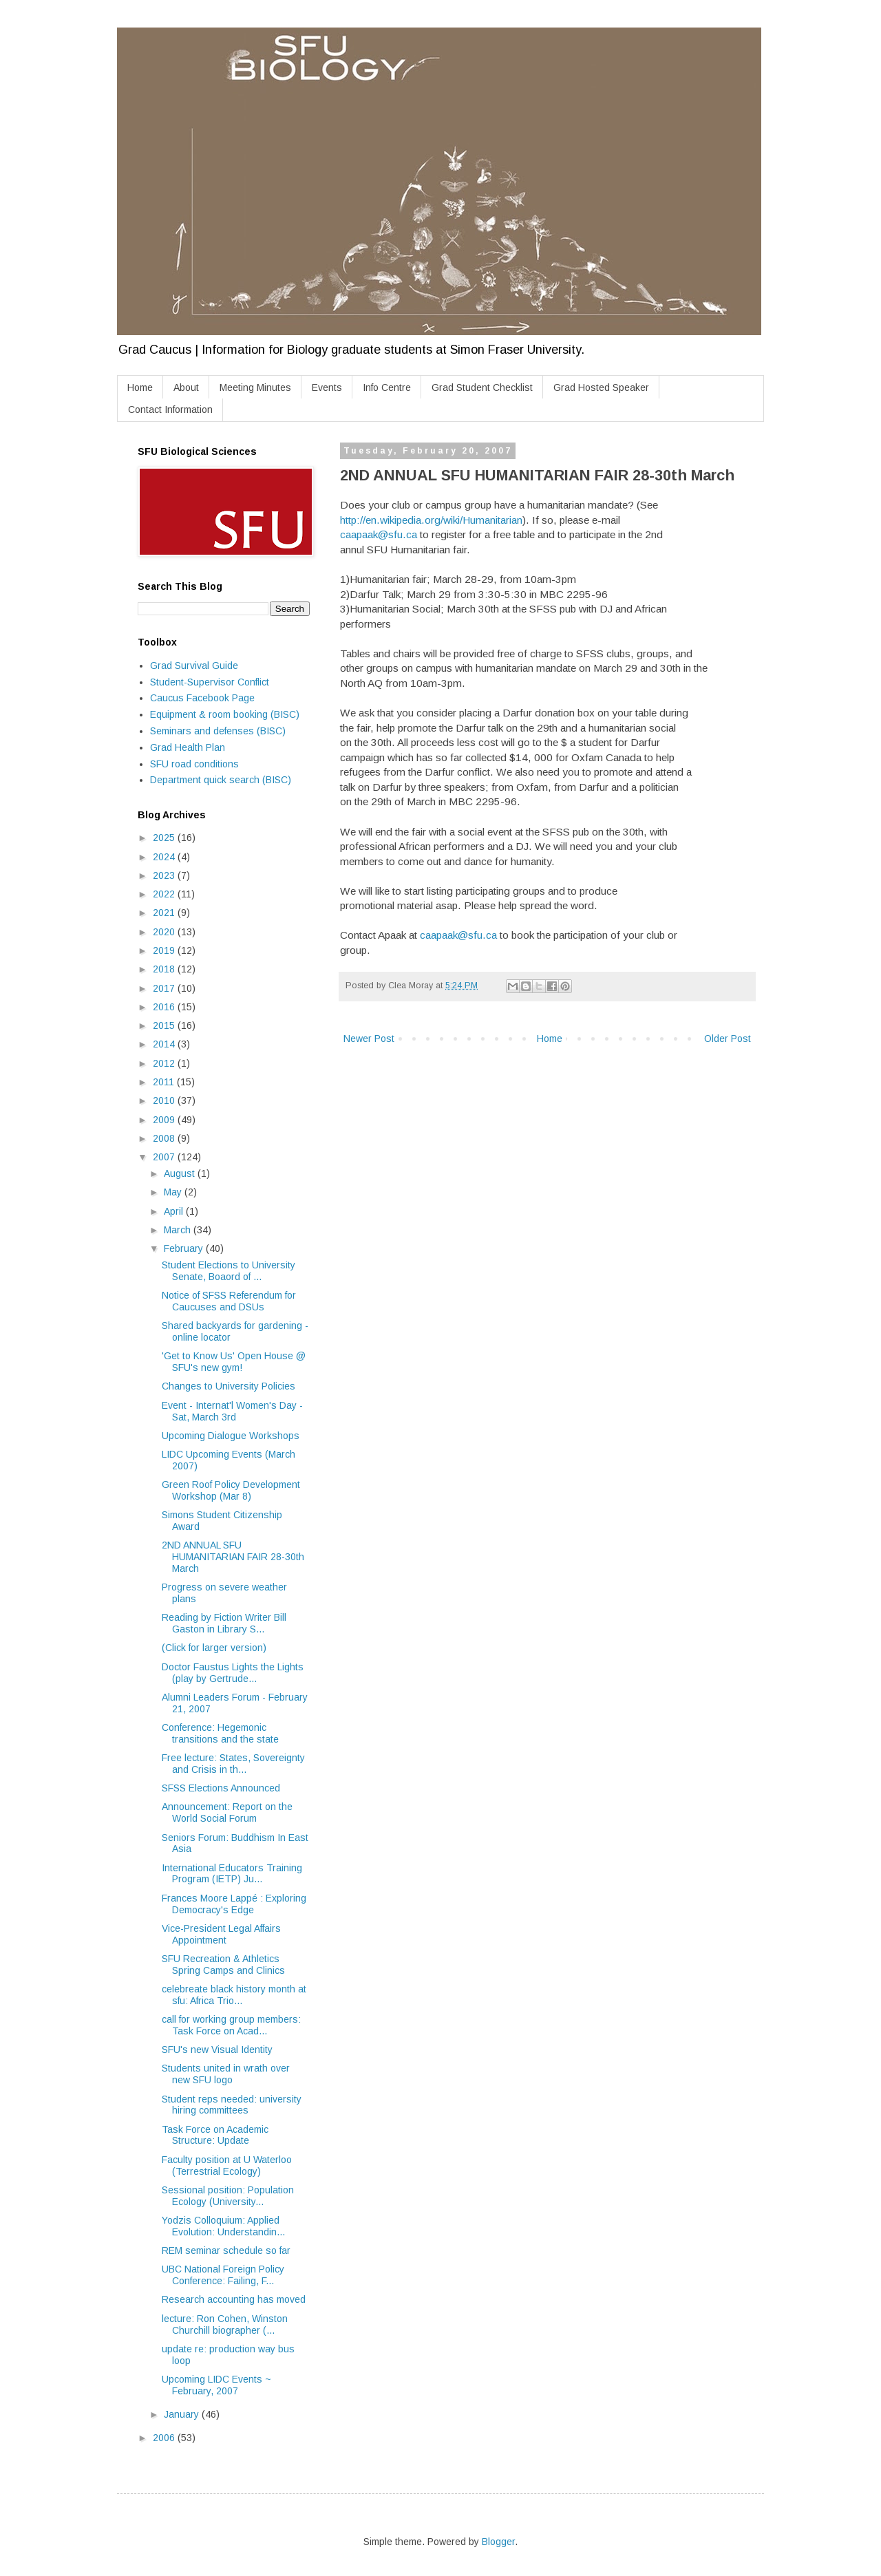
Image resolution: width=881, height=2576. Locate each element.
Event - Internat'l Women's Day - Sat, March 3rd (232, 1411)
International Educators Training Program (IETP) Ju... (232, 1873)
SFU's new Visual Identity (217, 2049)
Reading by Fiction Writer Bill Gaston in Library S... (224, 1623)
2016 (165, 1006)
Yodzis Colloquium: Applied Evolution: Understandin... (223, 2226)
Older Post (727, 1038)
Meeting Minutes (255, 387)
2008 (165, 1138)
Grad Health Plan (187, 747)
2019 (165, 950)
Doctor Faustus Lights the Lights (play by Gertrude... (233, 1672)
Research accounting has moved (234, 2299)
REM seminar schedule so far (226, 2250)
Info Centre (387, 387)
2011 (165, 1081)
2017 (165, 988)
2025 (165, 837)
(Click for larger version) (214, 1647)
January (183, 2414)
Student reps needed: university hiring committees (231, 2105)
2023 (165, 875)
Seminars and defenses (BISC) (218, 730)
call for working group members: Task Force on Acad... (231, 2025)
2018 (165, 969)
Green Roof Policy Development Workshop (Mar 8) (231, 1490)
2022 (165, 894)
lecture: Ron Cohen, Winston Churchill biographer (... (225, 2324)
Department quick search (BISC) (220, 779)
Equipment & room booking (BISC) (224, 714)
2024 (165, 856)
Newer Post (368, 1038)
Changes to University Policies (228, 1386)
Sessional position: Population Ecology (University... (228, 2195)
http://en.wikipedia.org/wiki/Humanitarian (431, 520)
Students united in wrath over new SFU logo (226, 2074)
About (186, 387)
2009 (165, 1119)
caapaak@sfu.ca (378, 534)
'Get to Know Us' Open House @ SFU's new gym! (234, 1361)
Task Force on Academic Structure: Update (215, 2135)
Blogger (498, 2541)
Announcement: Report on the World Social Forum (227, 1812)
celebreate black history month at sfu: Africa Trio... (234, 1994)
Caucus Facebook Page (202, 697)
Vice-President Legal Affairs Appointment (221, 1934)
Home (140, 387)
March (178, 1229)
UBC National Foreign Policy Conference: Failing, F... (223, 2275)
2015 (165, 1025)
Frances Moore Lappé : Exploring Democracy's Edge (234, 1904)
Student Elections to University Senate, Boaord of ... (228, 1270)
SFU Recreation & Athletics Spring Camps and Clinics (223, 1964)
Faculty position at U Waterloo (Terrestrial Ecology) (227, 2165)
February (185, 1248)
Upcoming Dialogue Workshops (230, 1435)
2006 (165, 2437)
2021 (165, 912)
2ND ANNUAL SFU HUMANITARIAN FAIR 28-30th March (233, 1557)
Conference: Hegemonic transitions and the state (220, 1733)
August (181, 1173)
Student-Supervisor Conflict (209, 682)
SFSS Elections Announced (221, 1787)
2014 (165, 1044)
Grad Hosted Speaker (601, 387)
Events (327, 387)
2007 (165, 1156)
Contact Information (170, 409)
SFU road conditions (194, 763)
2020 (165, 931)
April (175, 1211)
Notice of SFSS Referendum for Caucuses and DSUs (229, 1301)
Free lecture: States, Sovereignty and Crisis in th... (233, 1763)
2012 (165, 1063)
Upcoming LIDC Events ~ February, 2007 (216, 2385)
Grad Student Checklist (482, 387)
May (174, 1191)
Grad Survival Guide (194, 665)
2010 (165, 1100)
